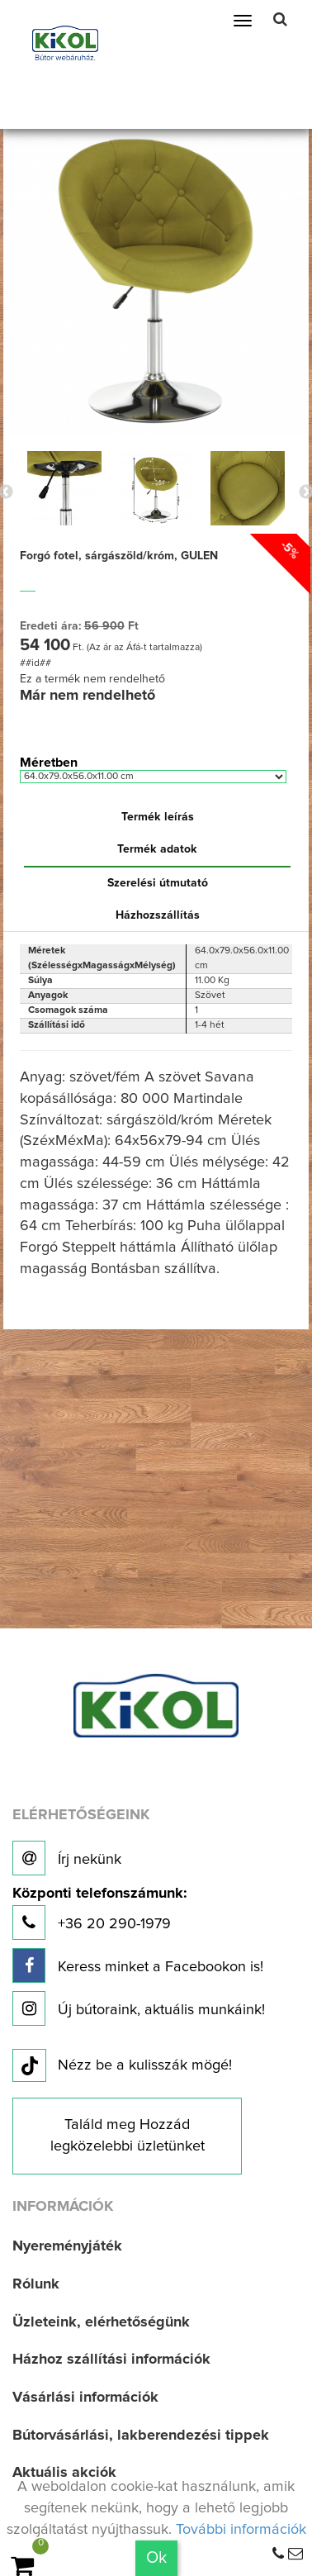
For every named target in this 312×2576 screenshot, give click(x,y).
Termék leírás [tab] (157, 817)
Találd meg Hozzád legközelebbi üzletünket (127, 2135)
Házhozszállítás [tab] (158, 915)
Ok (156, 2558)
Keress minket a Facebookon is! (137, 1965)
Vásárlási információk (85, 2397)
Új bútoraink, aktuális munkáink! (138, 2008)
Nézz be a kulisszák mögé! (122, 2066)
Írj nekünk (66, 1858)
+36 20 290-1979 (99, 1913)
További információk (241, 2529)
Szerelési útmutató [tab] (157, 883)
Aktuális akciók (64, 2472)
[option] (64, 488)
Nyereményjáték (67, 2246)
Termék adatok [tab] (157, 849)
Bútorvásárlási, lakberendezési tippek (140, 2435)
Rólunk (35, 2284)
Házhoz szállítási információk (111, 2359)
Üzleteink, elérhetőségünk (101, 2322)
